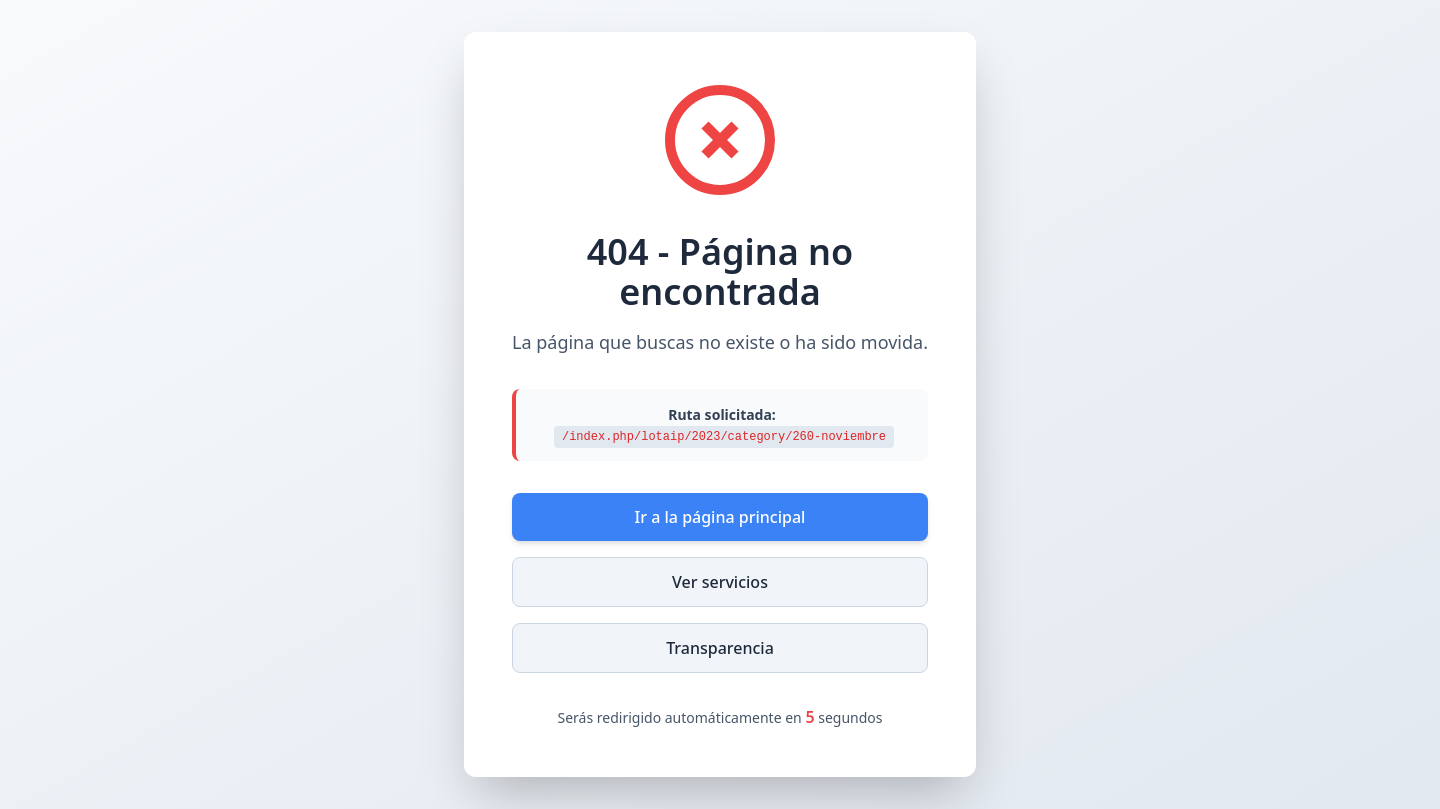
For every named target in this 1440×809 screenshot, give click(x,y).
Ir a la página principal (720, 517)
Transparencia (720, 648)
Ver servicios (720, 582)
